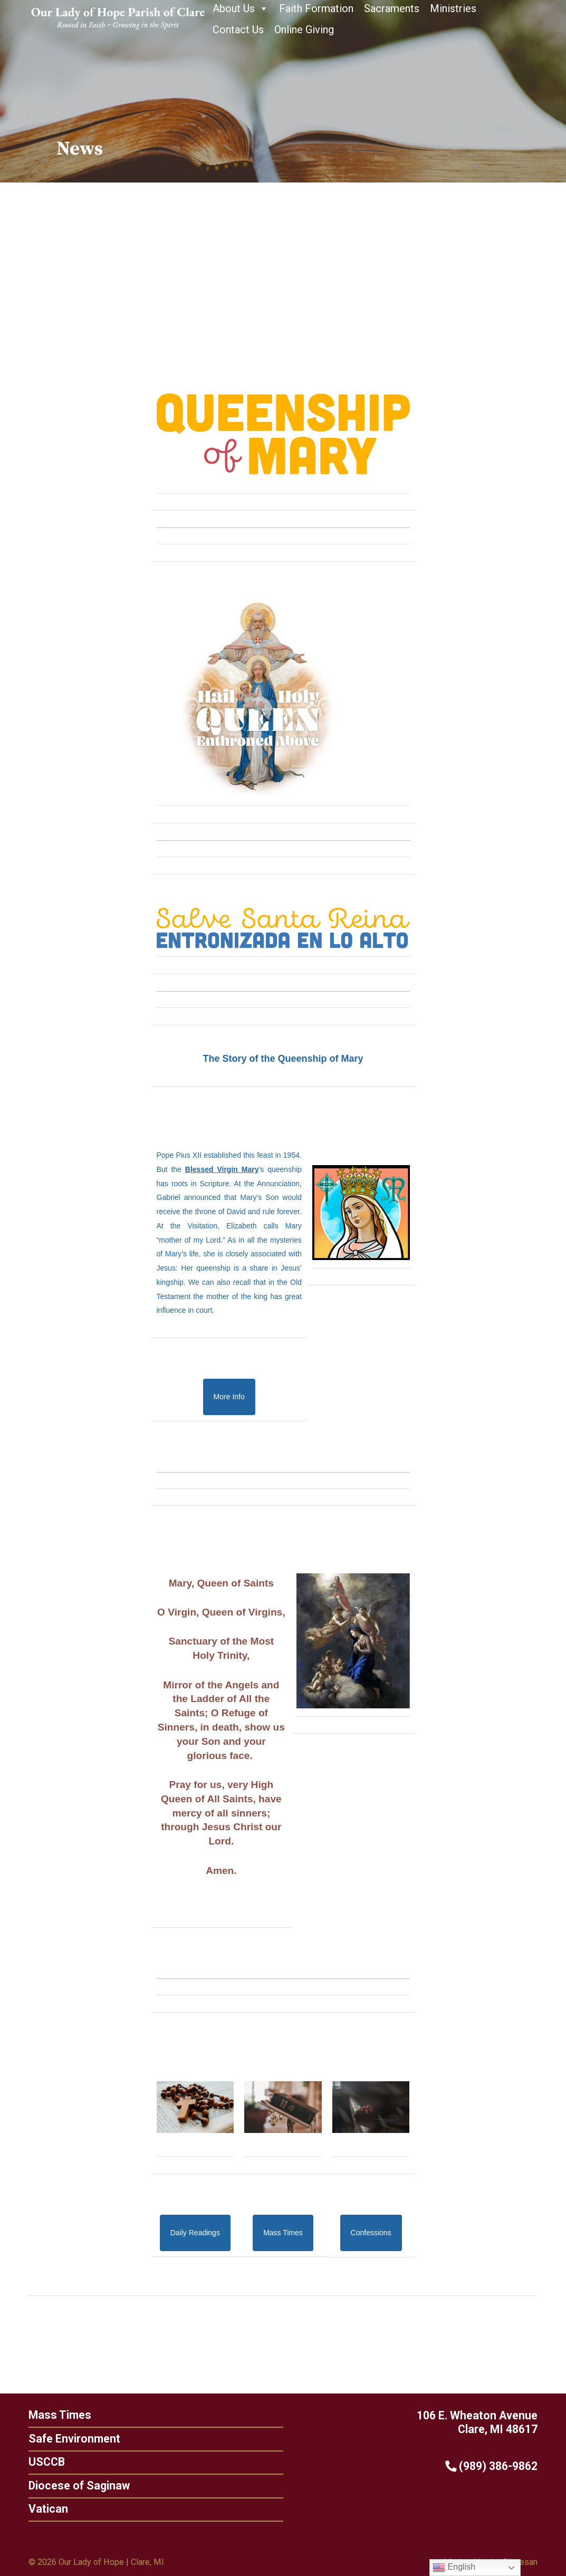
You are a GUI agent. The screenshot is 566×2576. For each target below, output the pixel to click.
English (454, 2567)
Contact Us (238, 29)
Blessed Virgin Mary (222, 1169)
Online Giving (304, 29)
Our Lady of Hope (91, 2562)
